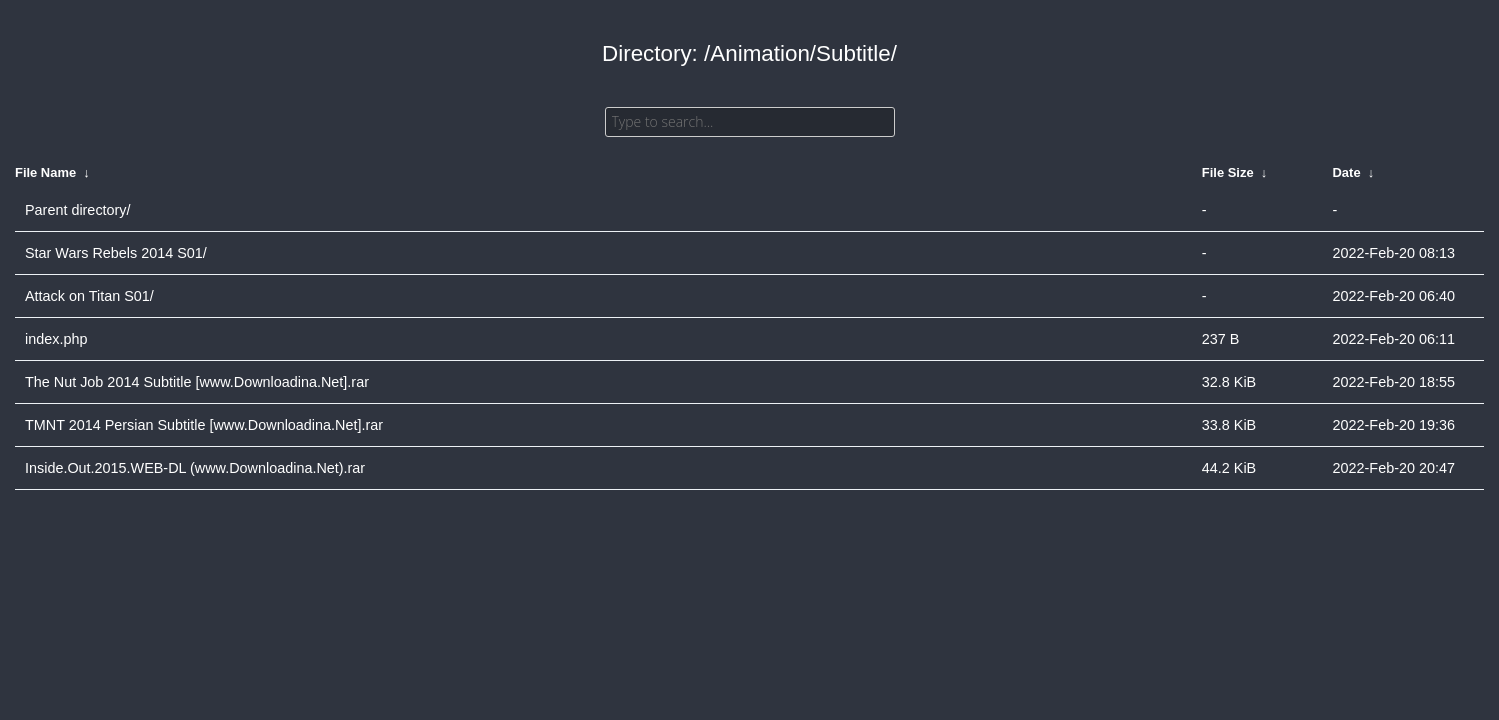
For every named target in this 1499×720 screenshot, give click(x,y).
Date (1347, 172)
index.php (56, 339)
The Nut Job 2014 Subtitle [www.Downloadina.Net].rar (197, 382)
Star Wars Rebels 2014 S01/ (116, 253)
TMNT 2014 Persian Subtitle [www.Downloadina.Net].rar (204, 425)
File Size (1228, 172)
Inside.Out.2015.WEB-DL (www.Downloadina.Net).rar (195, 468)
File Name (45, 172)
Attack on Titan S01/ (89, 296)
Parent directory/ (78, 210)
